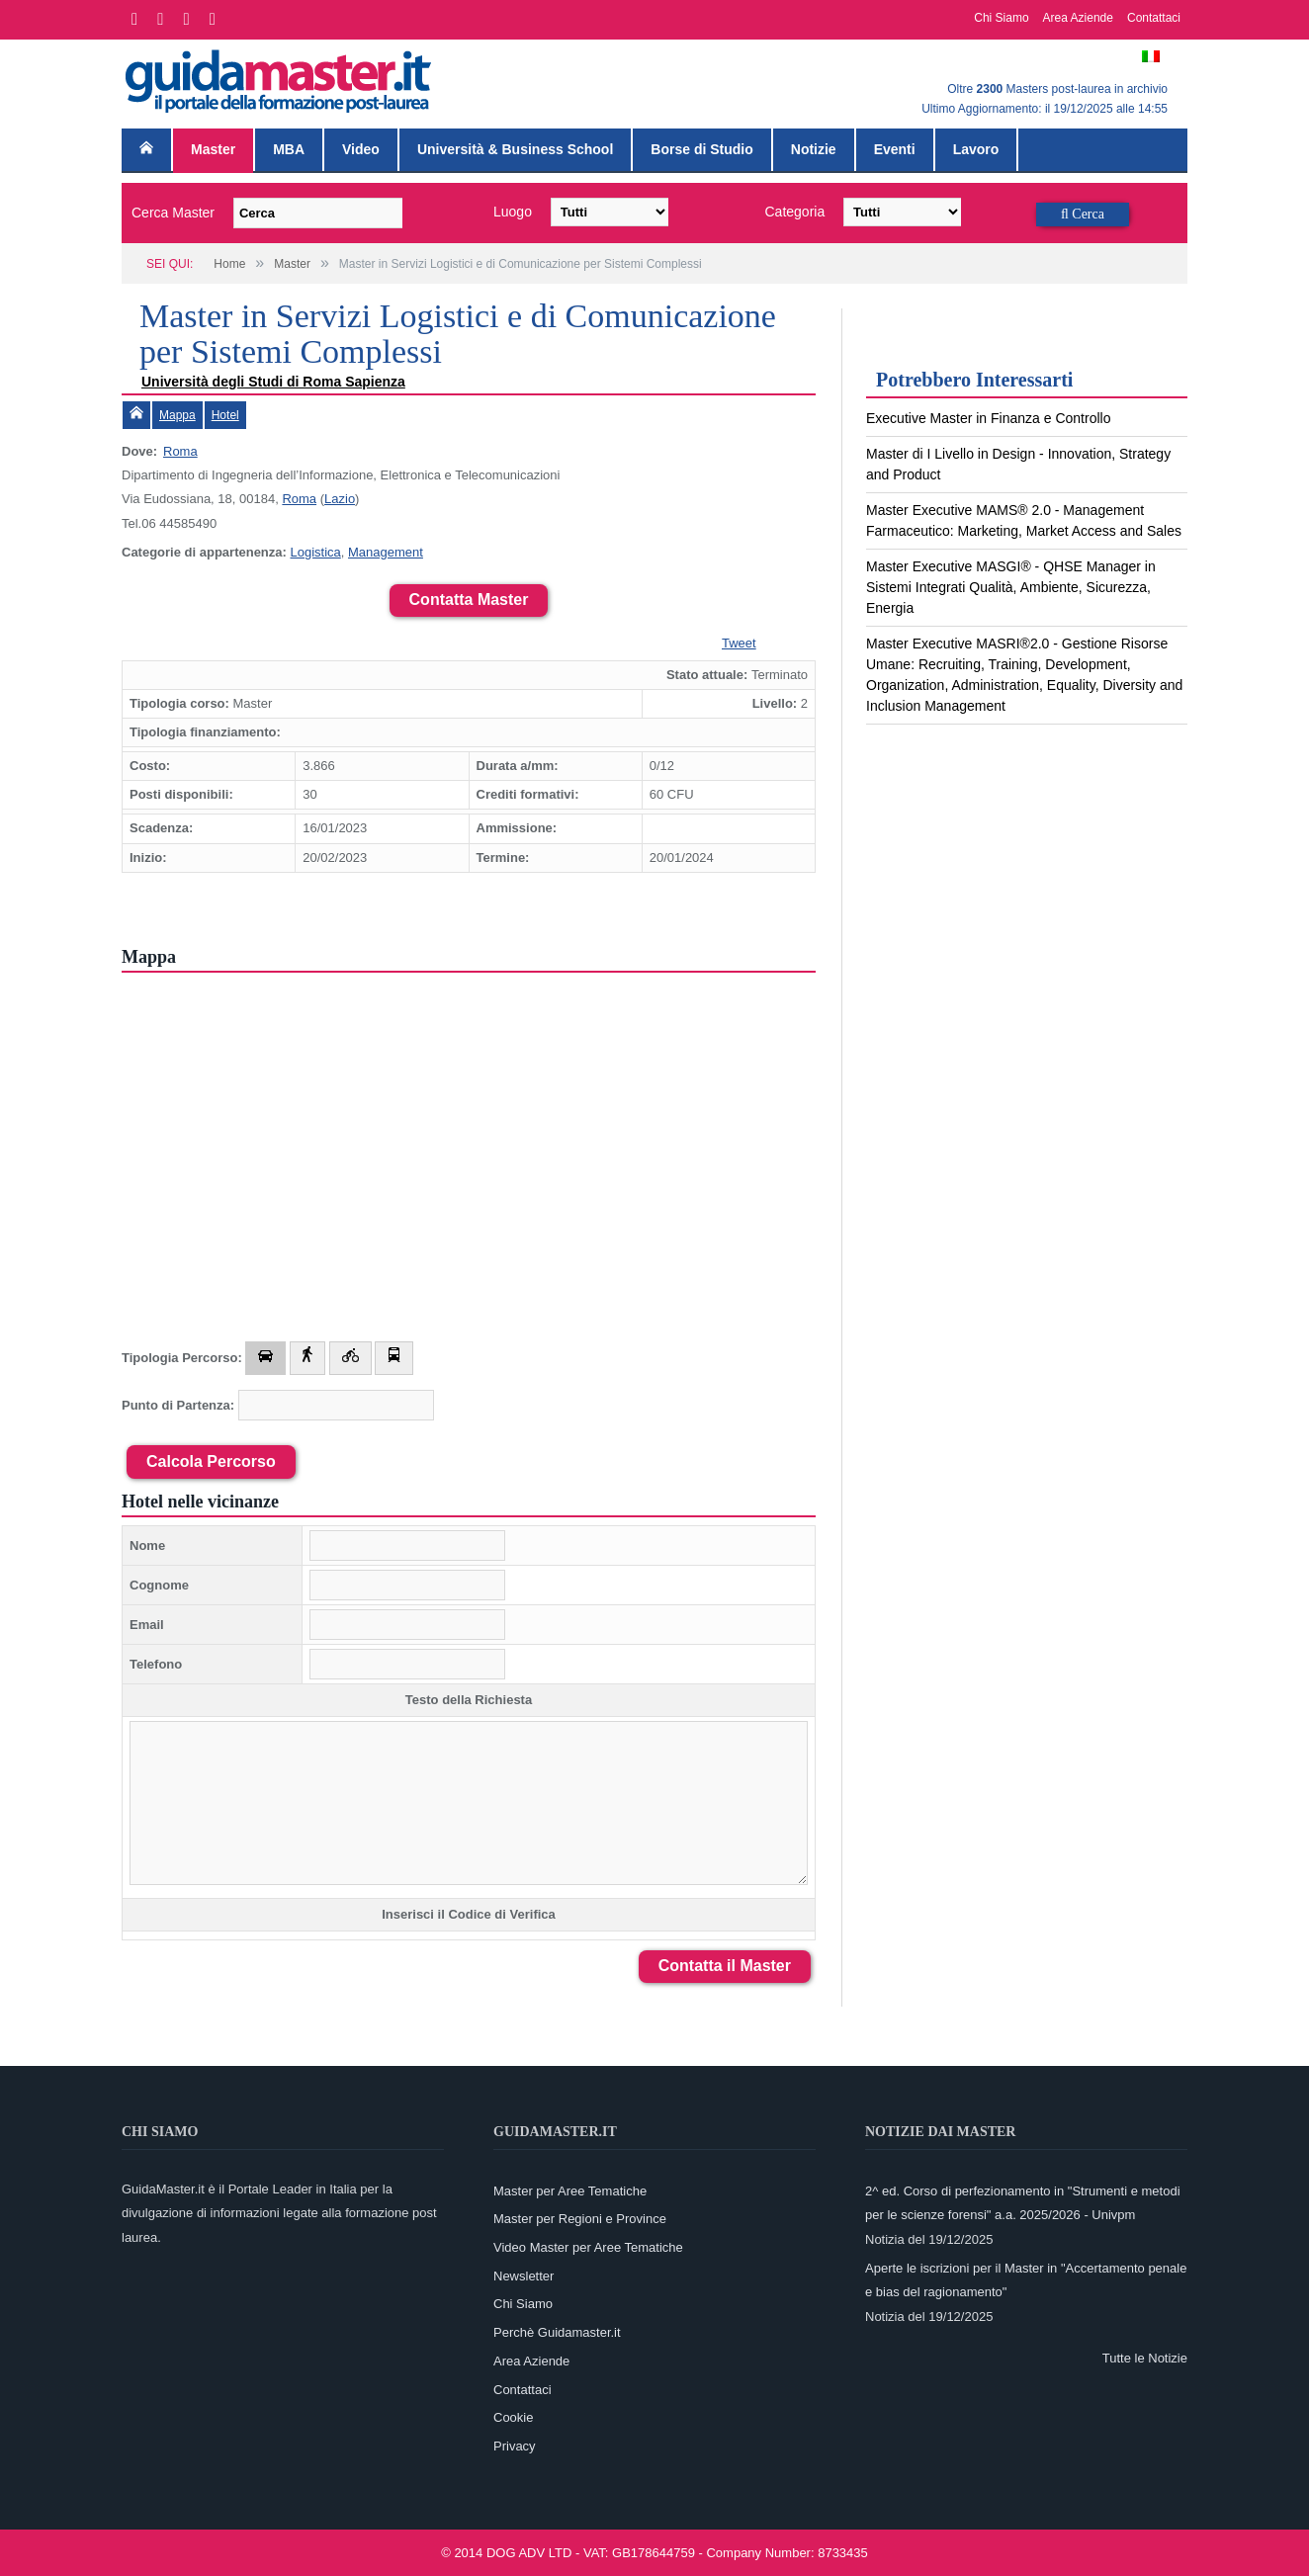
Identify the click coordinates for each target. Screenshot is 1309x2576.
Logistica (315, 552)
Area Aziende (1078, 18)
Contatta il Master (724, 1965)
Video (361, 149)
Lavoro (976, 149)
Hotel (225, 415)
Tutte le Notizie (1144, 2358)
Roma (180, 451)
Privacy (514, 2446)
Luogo (512, 211)
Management (385, 552)
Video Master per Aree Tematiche (588, 2247)
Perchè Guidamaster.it (557, 2332)
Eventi (895, 149)
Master (213, 149)
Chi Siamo (1001, 18)
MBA (289, 149)
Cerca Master (173, 212)
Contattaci (1153, 18)
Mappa (177, 415)
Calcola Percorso (211, 1461)
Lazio (339, 498)
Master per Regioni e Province (579, 2218)
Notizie (813, 149)
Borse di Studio (701, 149)
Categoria (795, 211)
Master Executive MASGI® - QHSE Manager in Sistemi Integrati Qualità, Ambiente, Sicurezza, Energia (1011, 587)
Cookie (513, 2417)
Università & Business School (515, 149)
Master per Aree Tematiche (570, 2191)
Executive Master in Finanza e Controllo (988, 418)
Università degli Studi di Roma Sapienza (273, 381)
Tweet (739, 643)
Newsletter (523, 2276)
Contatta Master (469, 599)
